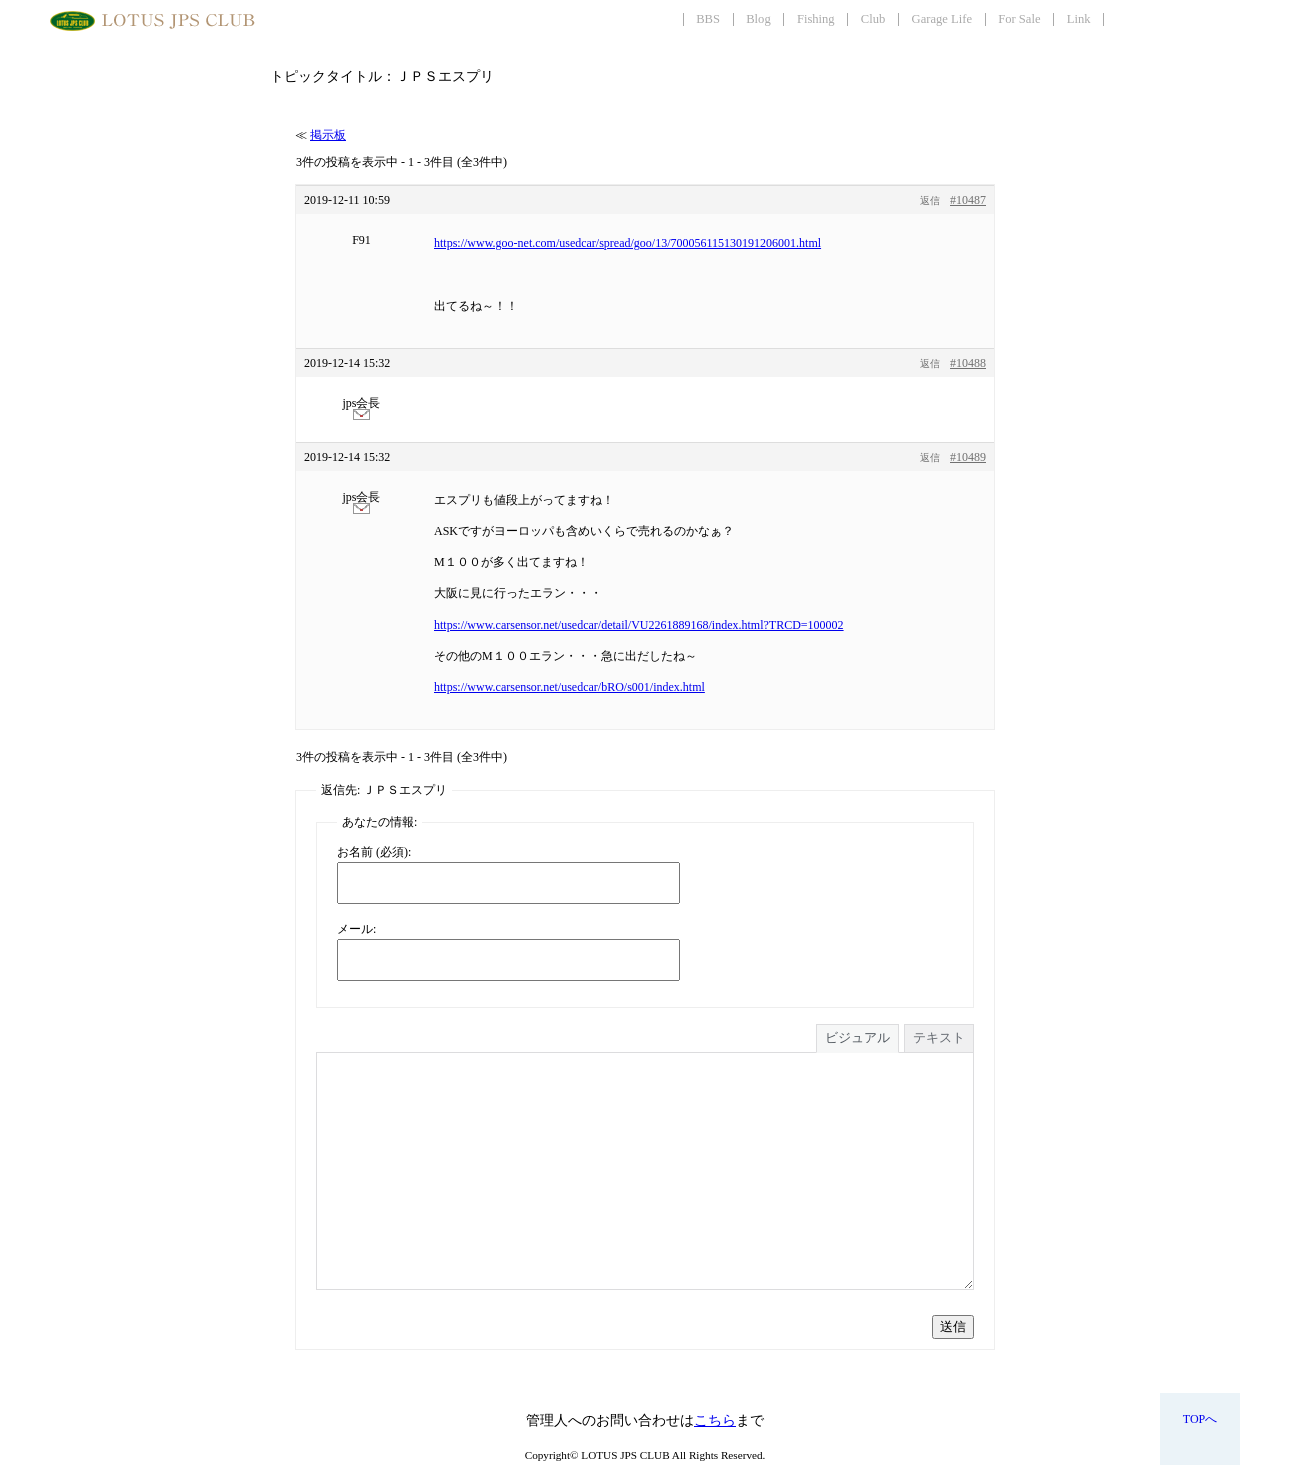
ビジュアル (857, 1037)
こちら (715, 1420)
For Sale (1019, 19)
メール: (356, 929)
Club (873, 19)
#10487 (968, 200)
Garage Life (942, 19)
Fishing (816, 19)
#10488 (968, 363)
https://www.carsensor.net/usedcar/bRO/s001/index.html (569, 687)
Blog (758, 19)
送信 (953, 1326)
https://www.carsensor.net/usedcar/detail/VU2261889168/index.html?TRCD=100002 (639, 625)
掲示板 (328, 135)
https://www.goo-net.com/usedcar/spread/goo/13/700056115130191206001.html (627, 243)
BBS (708, 19)
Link (1079, 19)
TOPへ (1200, 1419)
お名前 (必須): (374, 852)
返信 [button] (930, 200)
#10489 (968, 457)
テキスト (939, 1037)
